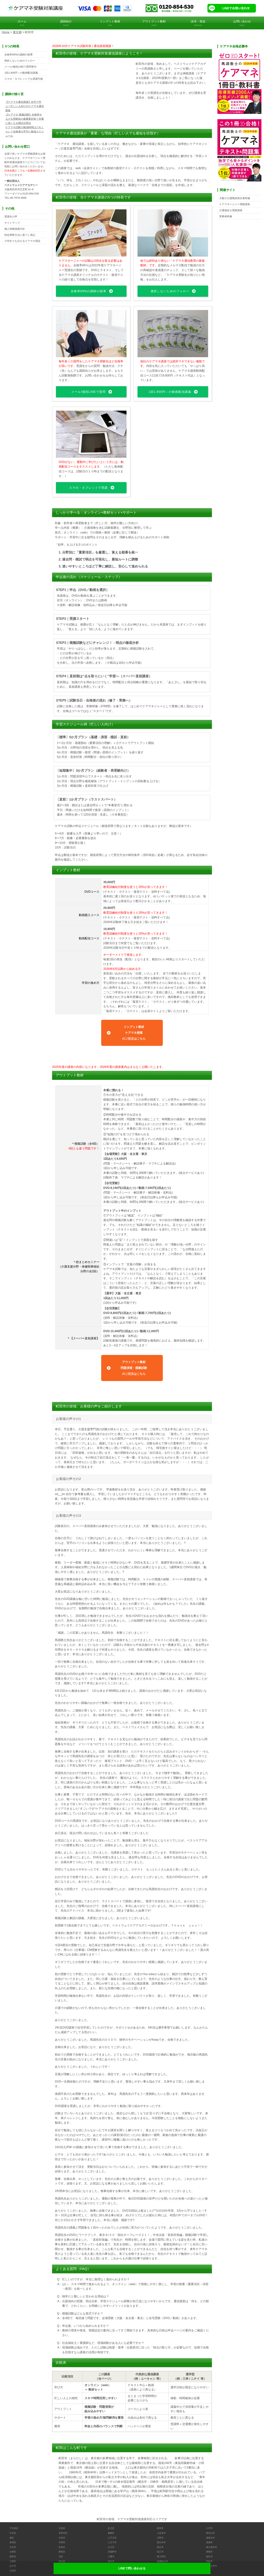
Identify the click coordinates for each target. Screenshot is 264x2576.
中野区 (62, 2543)
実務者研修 (225, 216)
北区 (61, 2557)
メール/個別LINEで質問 (88, 392)
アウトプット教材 (154, 23)
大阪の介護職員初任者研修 (234, 198)
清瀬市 (209, 2543)
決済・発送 (198, 23)
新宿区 (13, 2543)
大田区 (62, 2529)
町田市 (160, 2529)
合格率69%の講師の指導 (88, 291)
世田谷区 (63, 2534)
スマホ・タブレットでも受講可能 (23, 79)
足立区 (111, 2529)
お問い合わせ (242, 23)
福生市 (209, 2557)
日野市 (160, 2538)
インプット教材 (110, 23)
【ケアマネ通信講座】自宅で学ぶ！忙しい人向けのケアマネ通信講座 (24, 106)
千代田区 (14, 2529)
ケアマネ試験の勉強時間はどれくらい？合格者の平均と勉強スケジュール (24, 132)
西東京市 (211, 2538)
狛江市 (160, 2553)
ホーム (22, 23)
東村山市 (211, 2534)
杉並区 (62, 2548)
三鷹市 (111, 2557)
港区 (12, 2538)
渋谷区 (62, 2538)
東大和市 (161, 2557)
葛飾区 (111, 2534)
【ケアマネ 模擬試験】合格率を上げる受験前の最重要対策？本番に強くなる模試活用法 (24, 119)
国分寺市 (161, 2543)
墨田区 (13, 2557)
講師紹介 (66, 23)
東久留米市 (212, 2548)
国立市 (160, 2548)
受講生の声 (10, 217)
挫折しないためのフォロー (169, 291)
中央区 (13, 2534)
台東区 (13, 2553)
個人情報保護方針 (14, 229)
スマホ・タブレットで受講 (88, 488)
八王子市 (112, 2543)
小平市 (209, 2529)
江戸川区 (112, 2538)
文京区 (13, 2548)
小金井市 (161, 2534)
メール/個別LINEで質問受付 (20, 66)
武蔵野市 (112, 2553)
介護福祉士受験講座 (230, 210)
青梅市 (209, 2553)
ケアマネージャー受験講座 (234, 204)
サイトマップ (12, 223)
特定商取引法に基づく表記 (19, 235)
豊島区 (62, 2553)
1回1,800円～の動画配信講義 (169, 392)
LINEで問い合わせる (132, 2568)
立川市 (111, 2548)
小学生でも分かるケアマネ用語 (22, 241)
